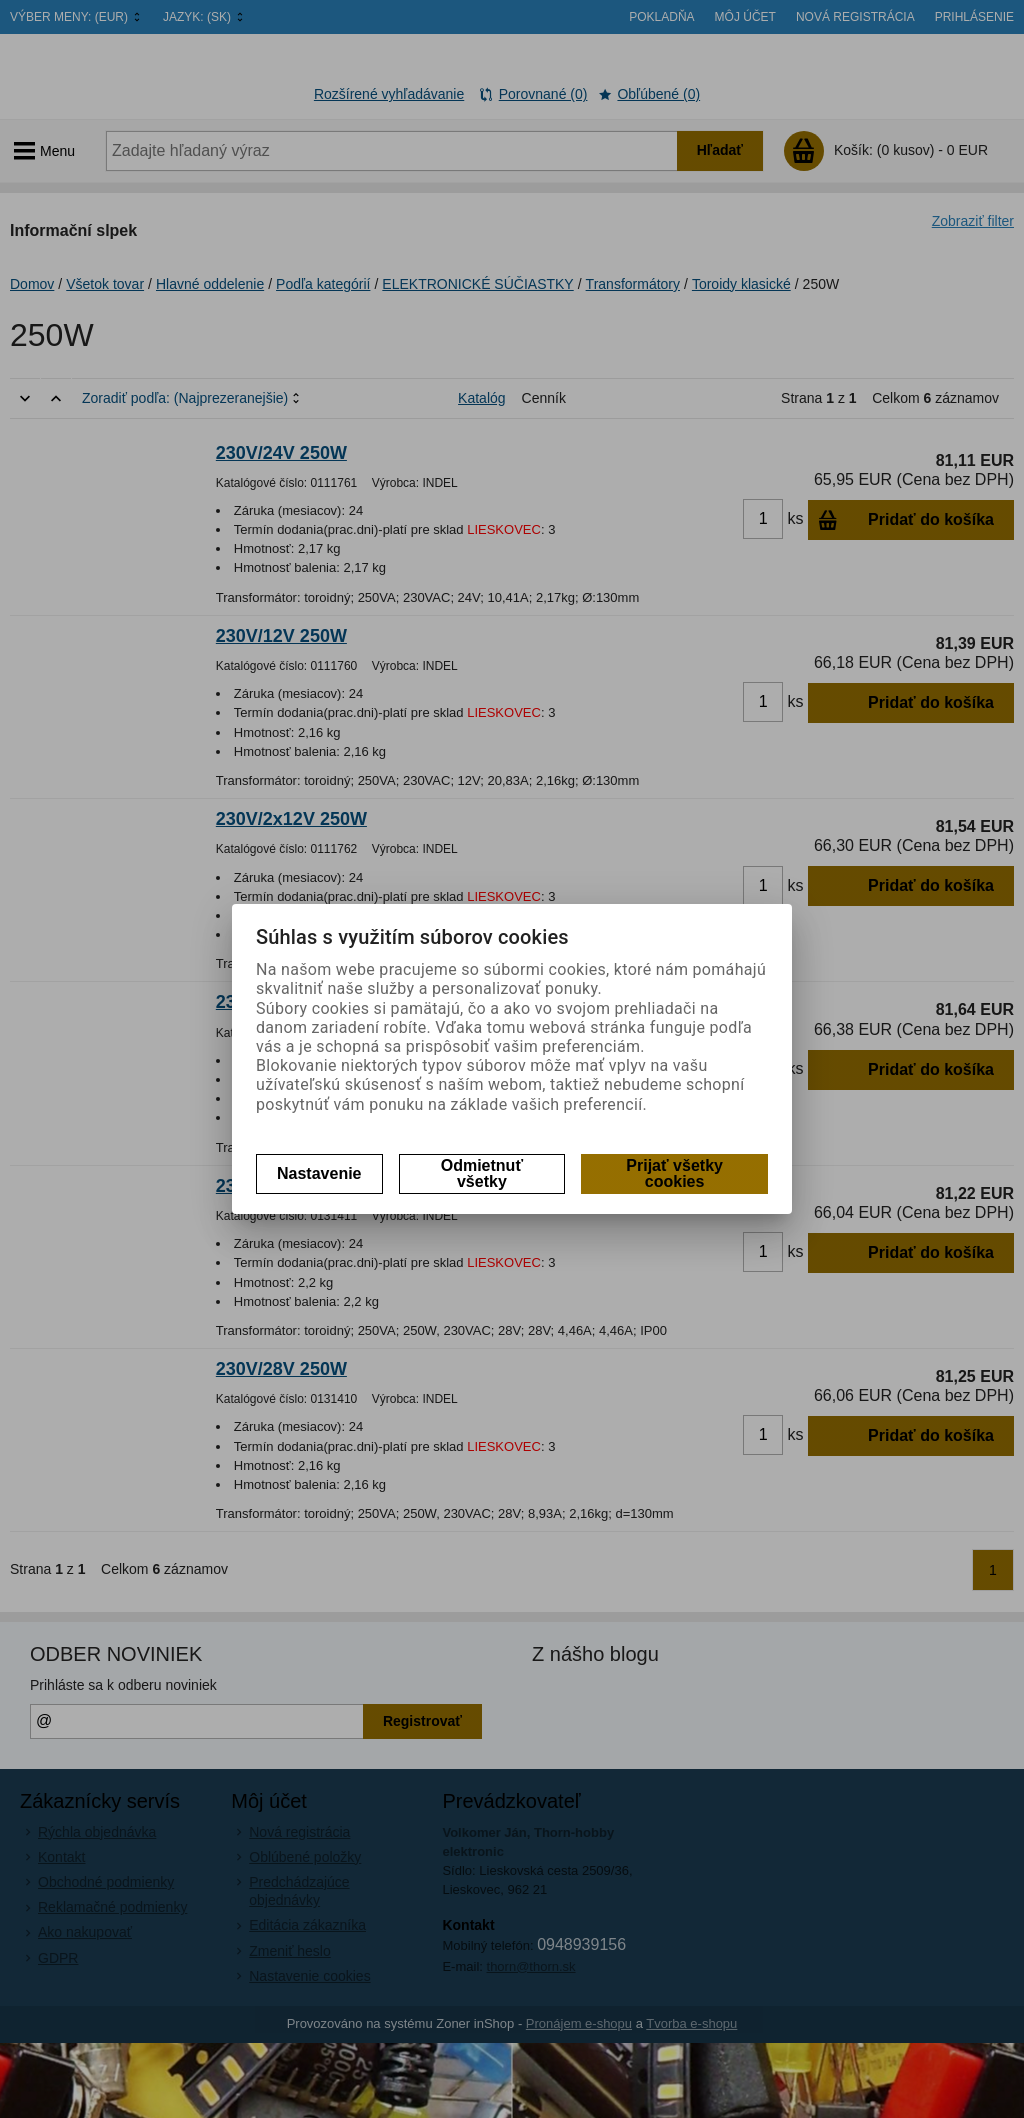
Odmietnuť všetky (482, 1173)
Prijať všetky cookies (674, 1173)
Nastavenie (319, 1173)
